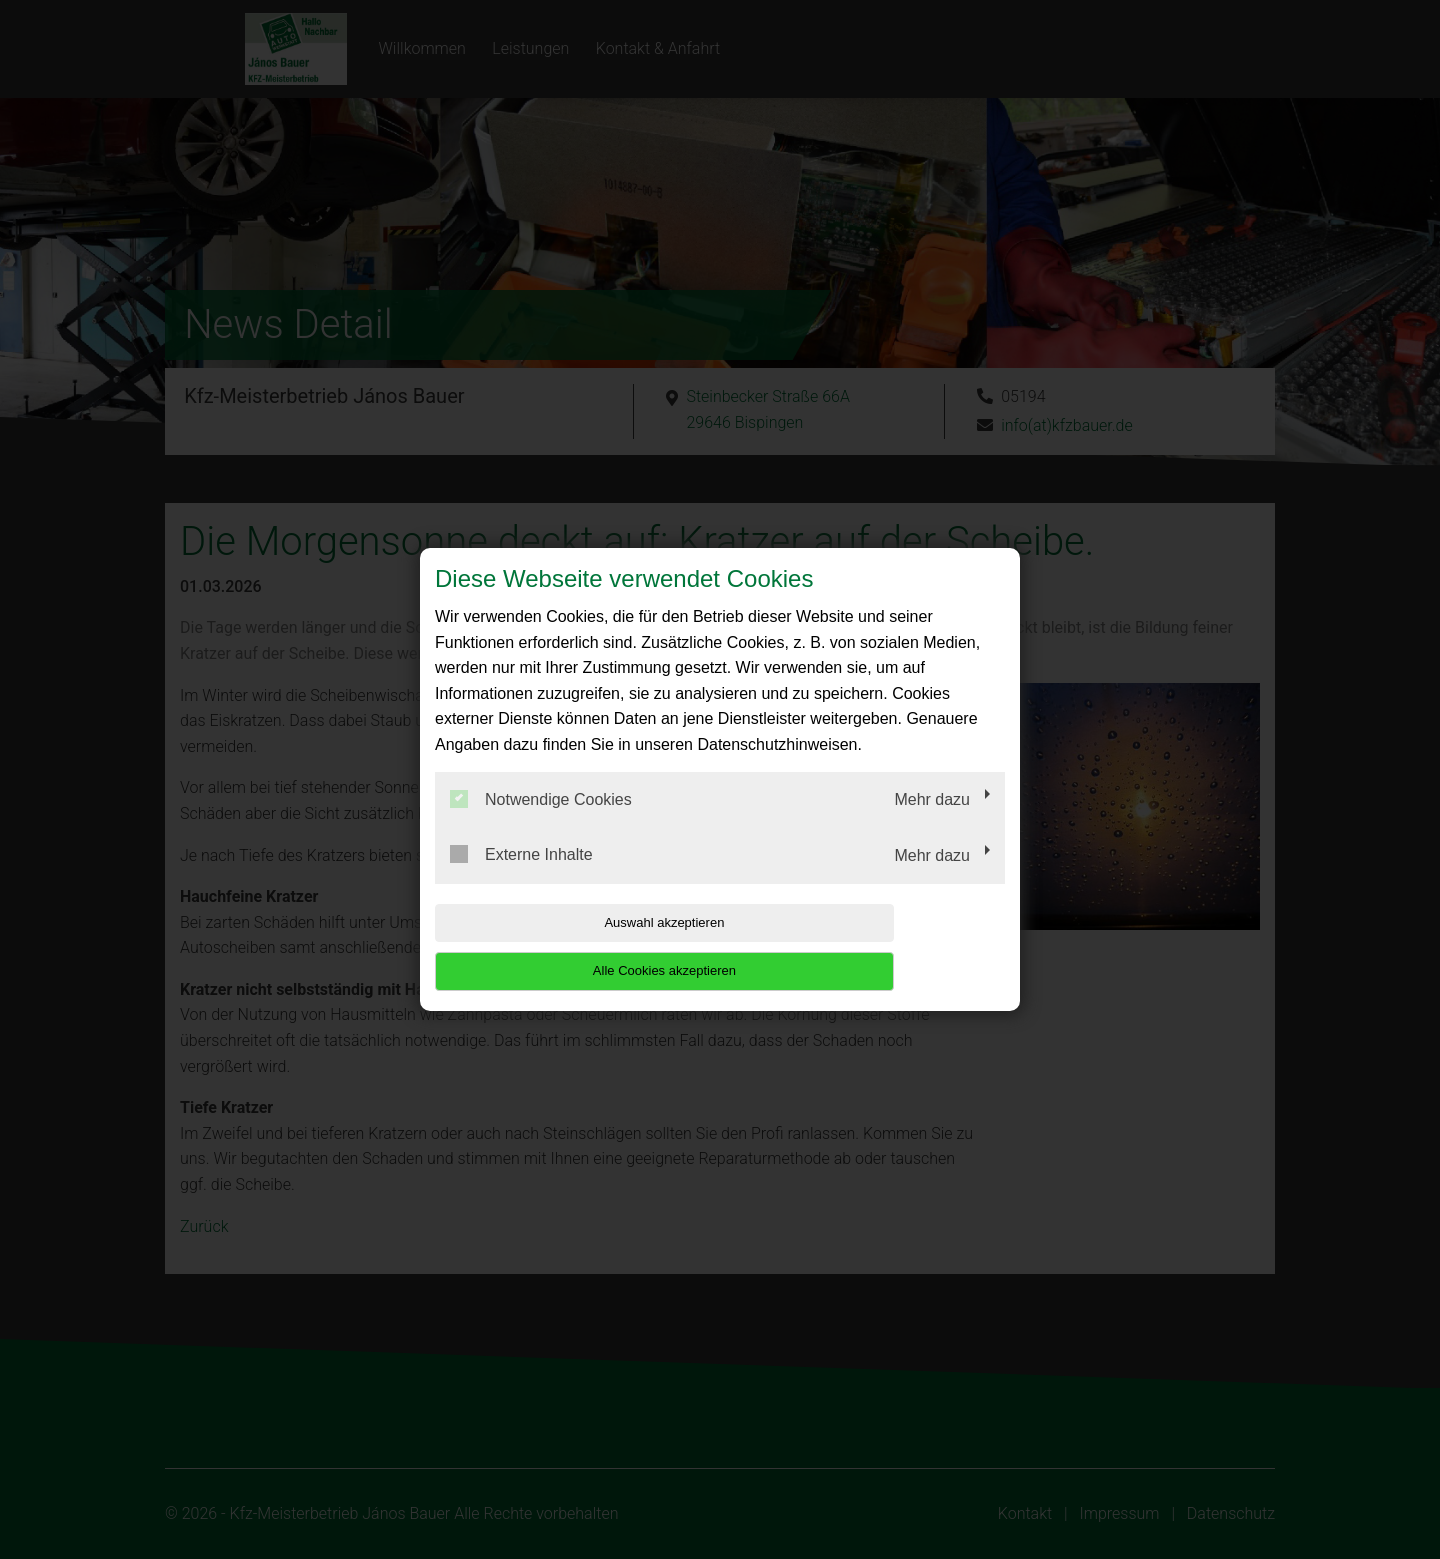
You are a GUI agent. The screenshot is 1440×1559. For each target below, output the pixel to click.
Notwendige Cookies (541, 823)
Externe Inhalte (521, 879)
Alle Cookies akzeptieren (876, 946)
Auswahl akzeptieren (563, 946)
